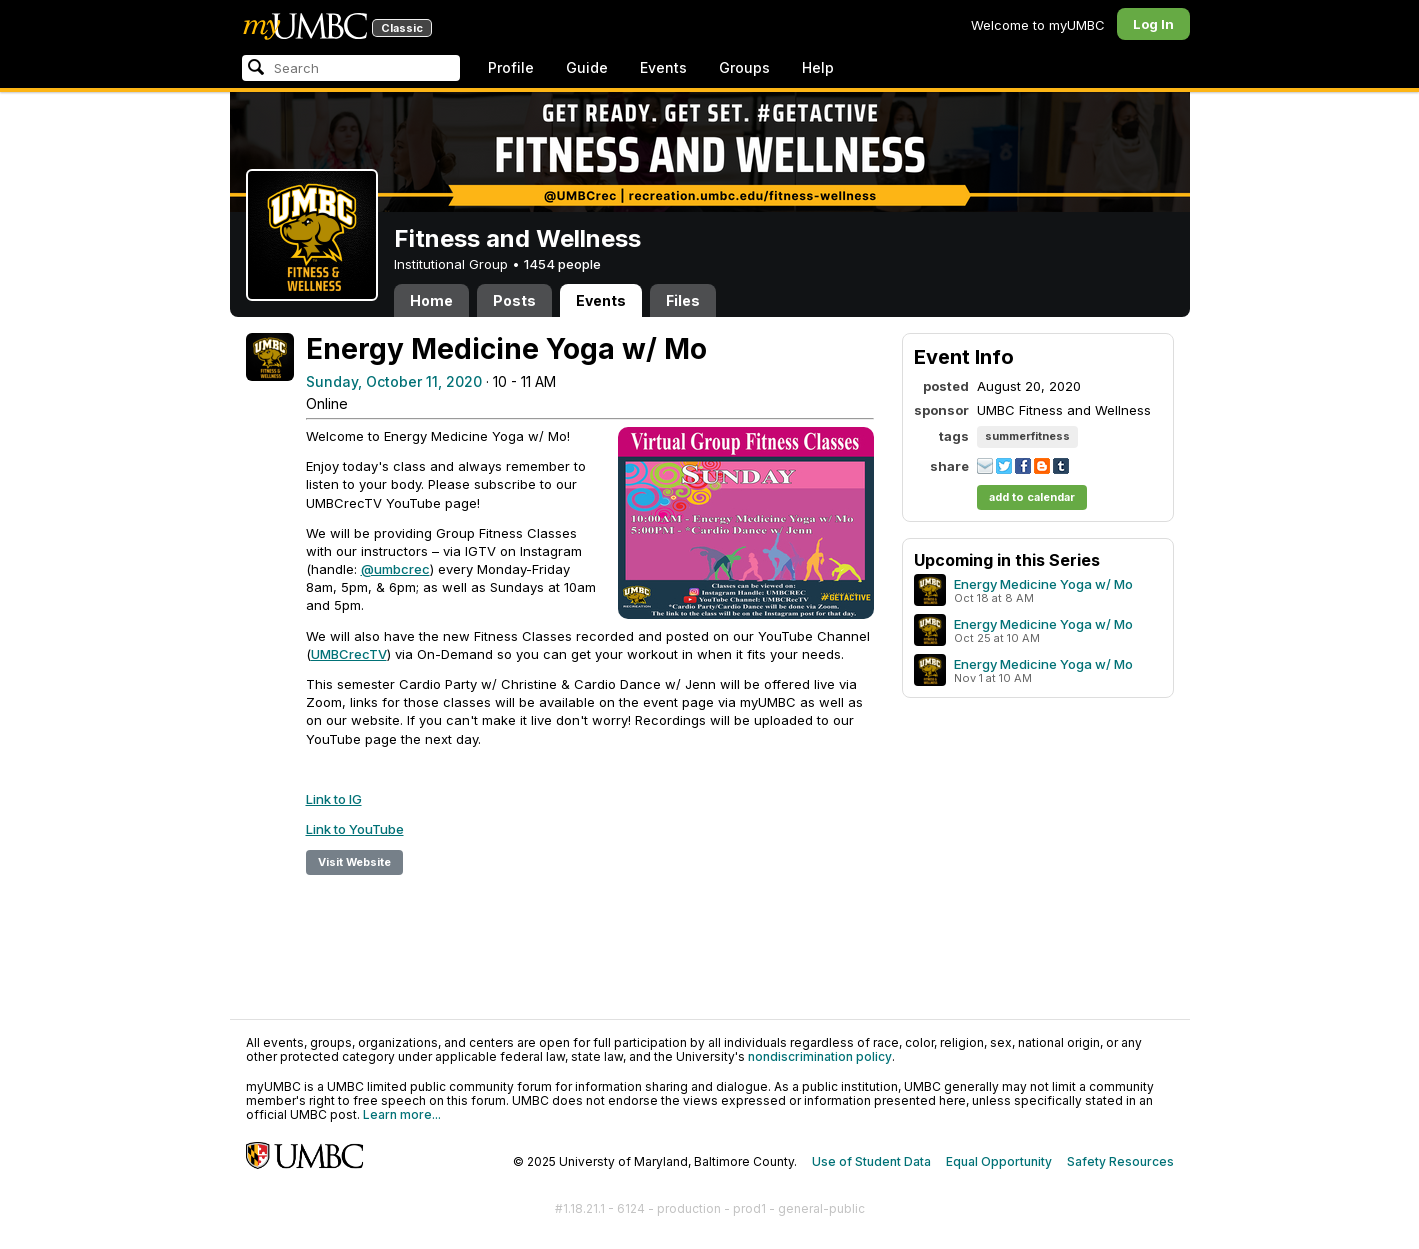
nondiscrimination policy (820, 1056)
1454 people (562, 264)
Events (663, 67)
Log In (1153, 24)
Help (818, 67)
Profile (511, 67)
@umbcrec (395, 569)
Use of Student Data (871, 1161)
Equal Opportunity (999, 1161)
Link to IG (334, 799)
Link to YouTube (355, 829)
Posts (514, 300)
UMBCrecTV (349, 654)
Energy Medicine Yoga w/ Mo (1043, 584)
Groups (744, 67)
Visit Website (354, 862)
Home (431, 300)
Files (683, 300)
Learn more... (402, 1114)
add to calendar (1032, 497)
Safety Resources (1120, 1161)
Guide (587, 67)
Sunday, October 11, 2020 (394, 381)
